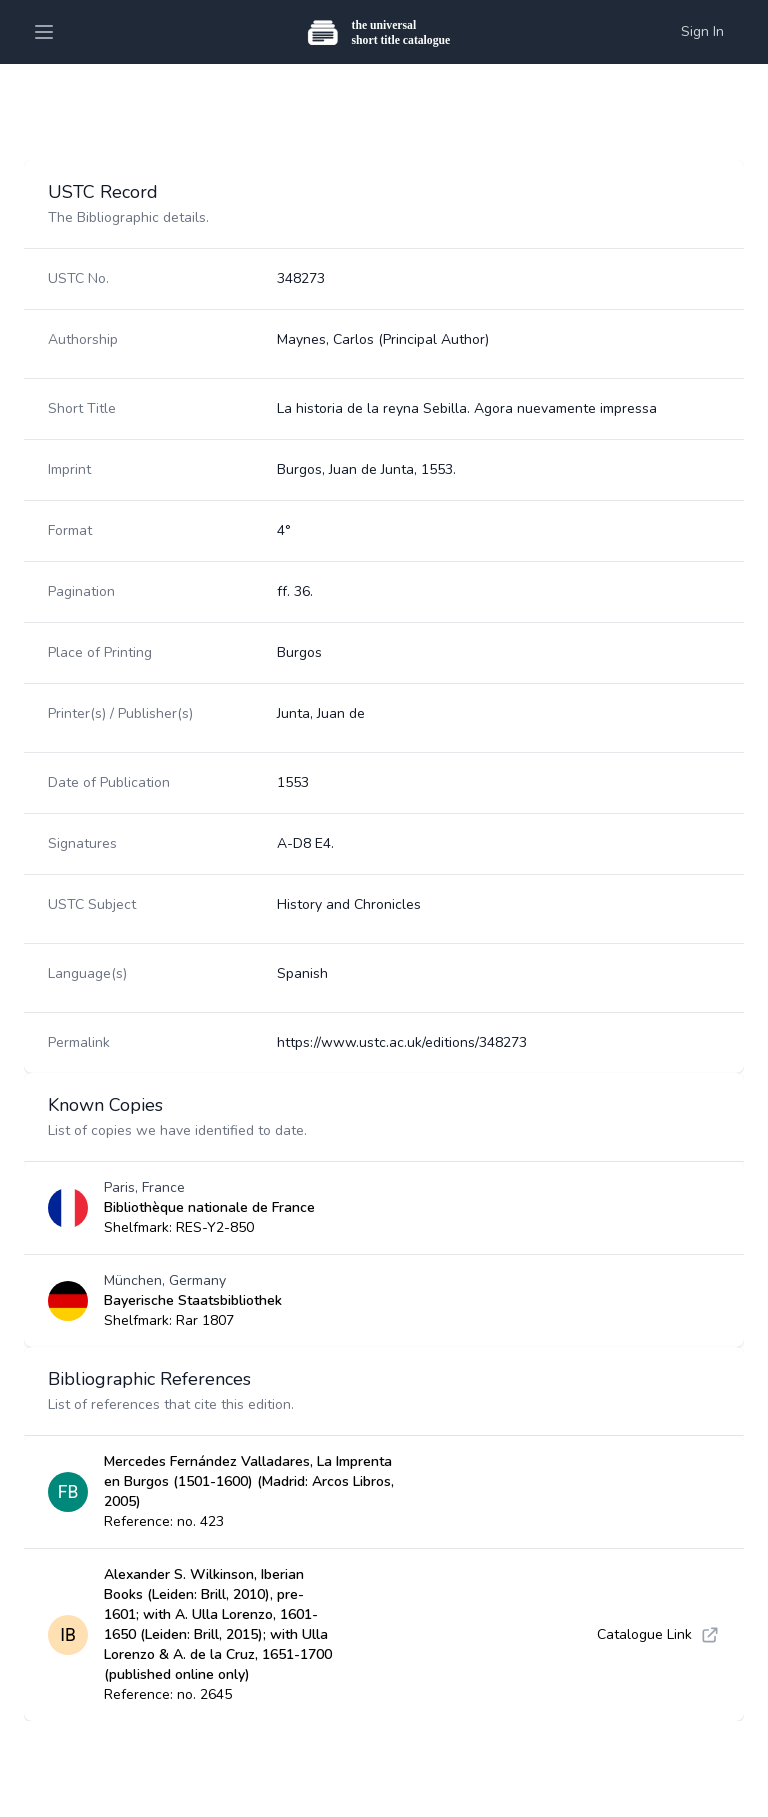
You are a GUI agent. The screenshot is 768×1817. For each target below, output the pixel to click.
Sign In (702, 31)
